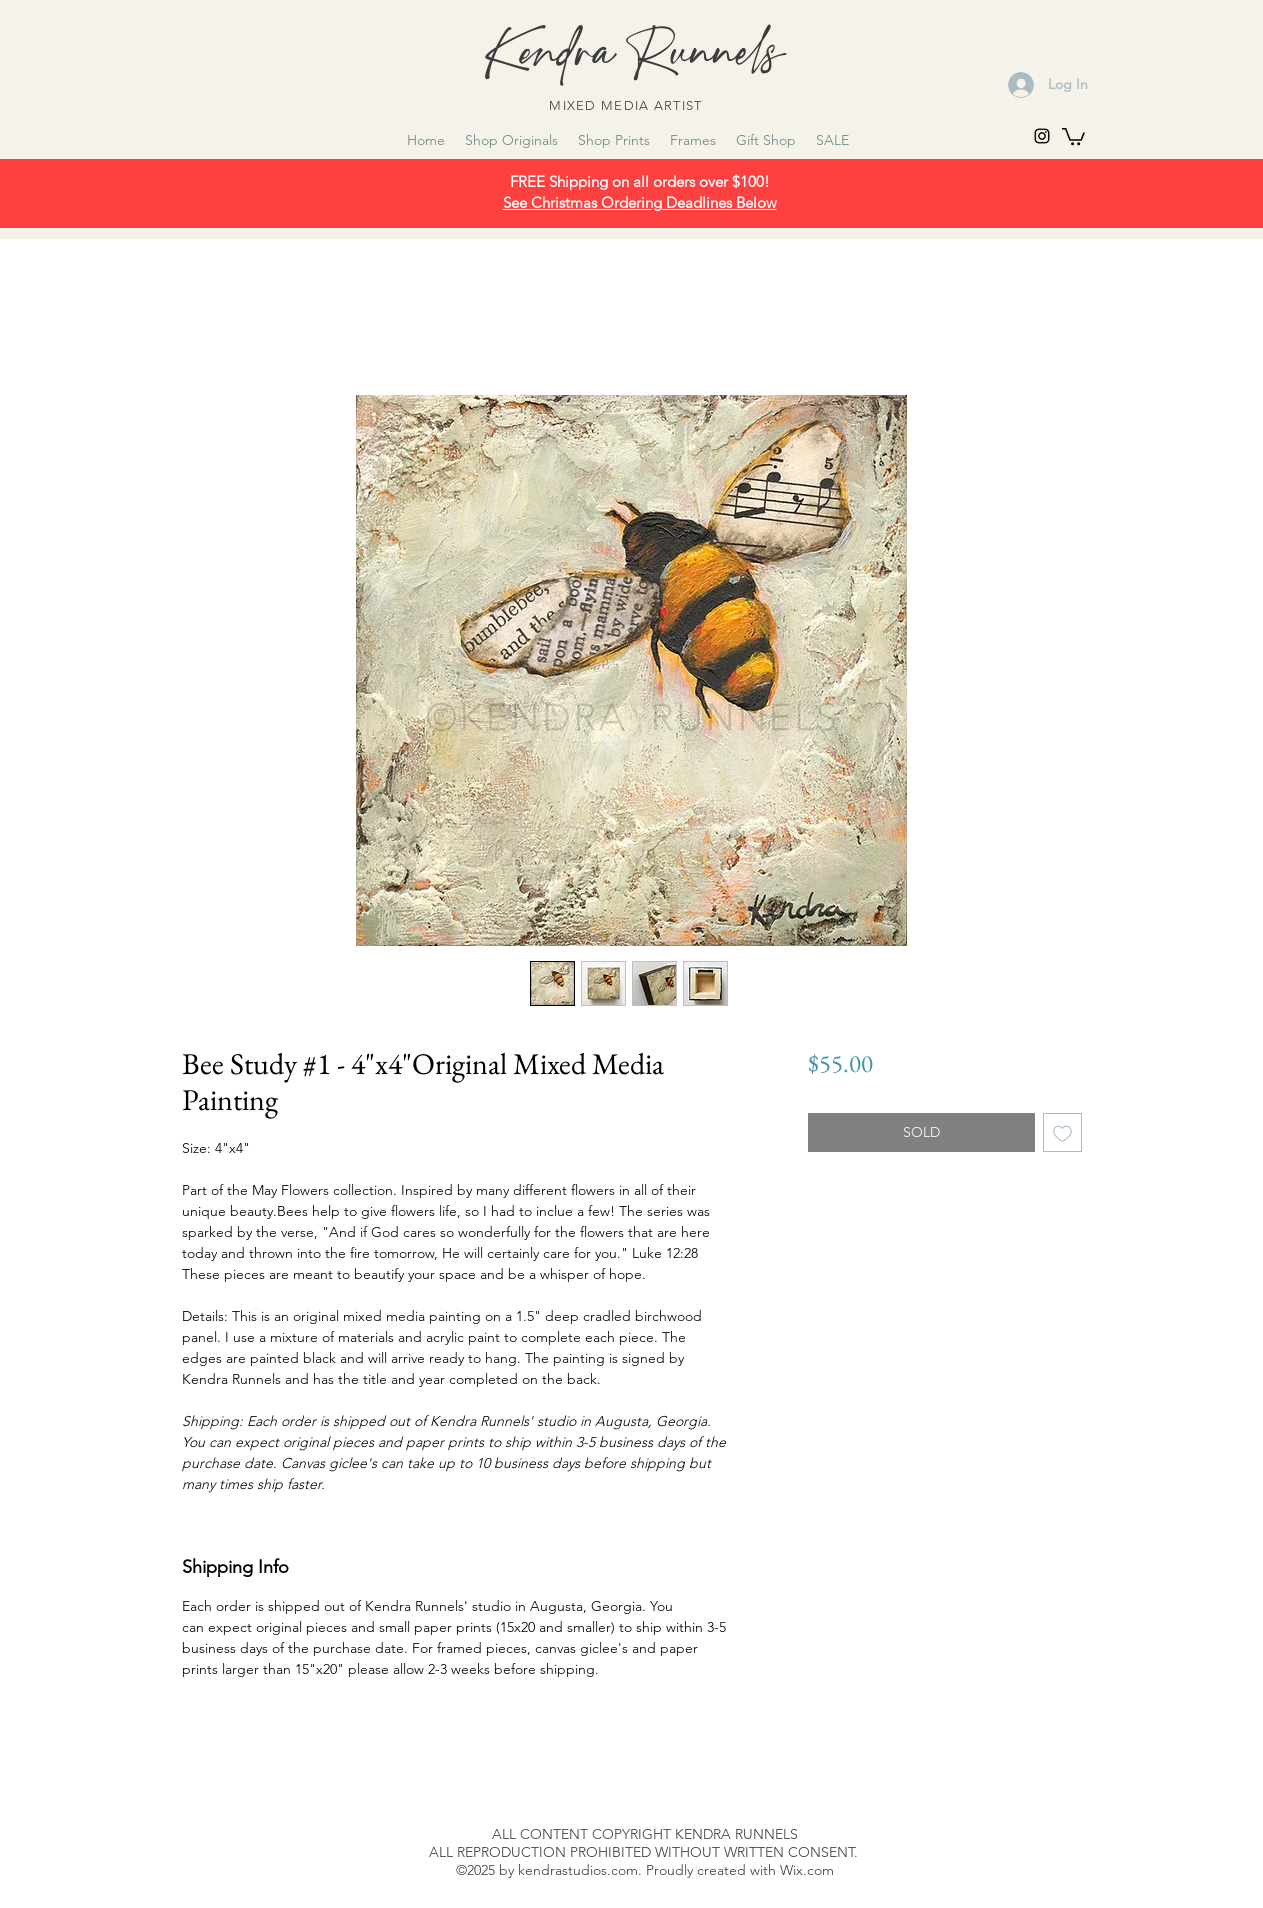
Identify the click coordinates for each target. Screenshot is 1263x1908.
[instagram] (1042, 136)
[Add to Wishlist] (1062, 1132)
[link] (1073, 135)
